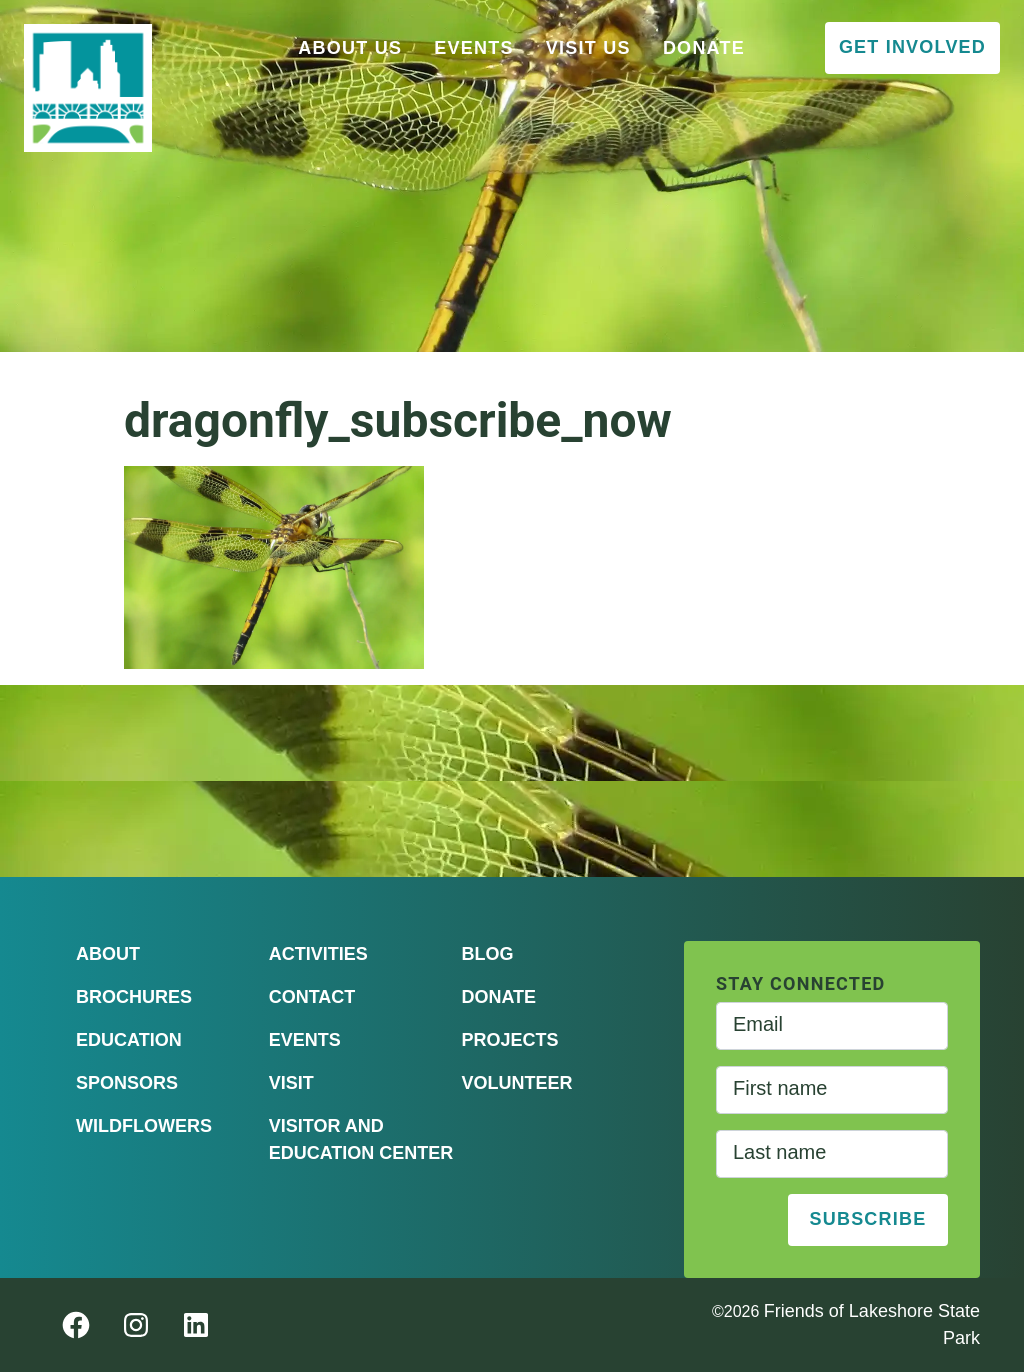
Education (129, 1040)
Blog (487, 954)
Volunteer (516, 1083)
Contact (312, 997)
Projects (509, 1040)
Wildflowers (144, 1126)
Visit (291, 1083)
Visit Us (588, 48)
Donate (704, 48)
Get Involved (912, 47)
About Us (350, 48)
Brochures (134, 997)
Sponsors (127, 1083)
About (108, 954)
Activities (318, 954)
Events (474, 48)
